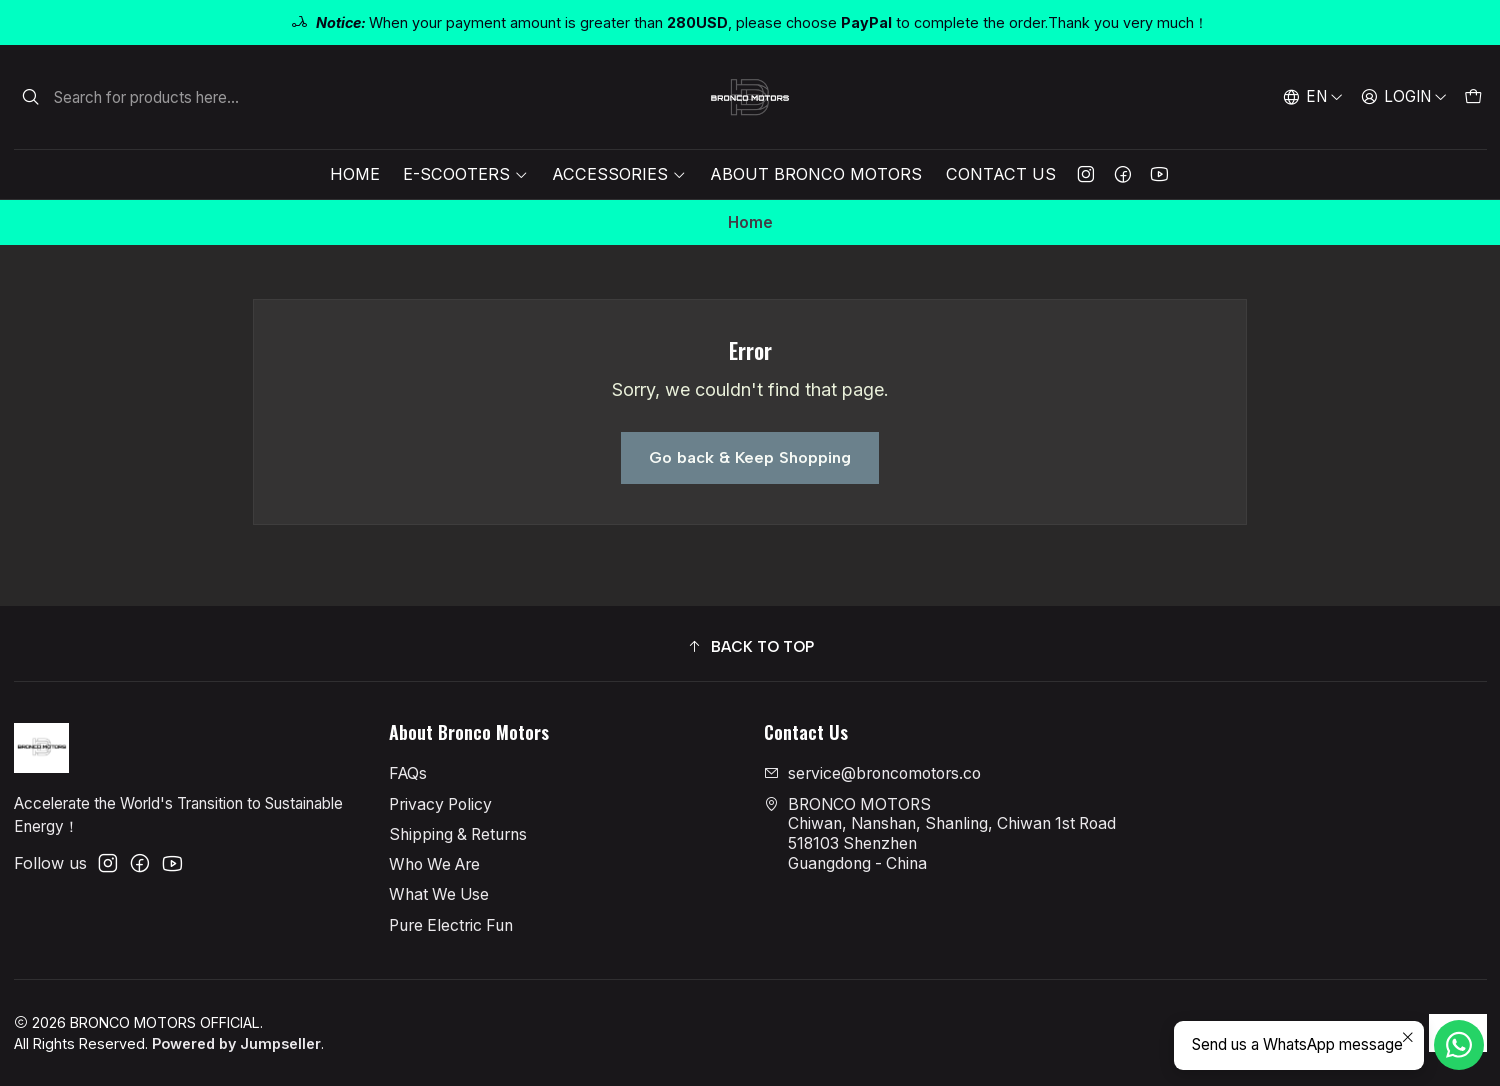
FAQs (408, 773)
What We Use (439, 894)
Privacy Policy (440, 804)
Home (355, 174)
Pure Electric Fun (451, 925)
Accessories (619, 174)
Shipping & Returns (458, 834)
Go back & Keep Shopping (750, 457)
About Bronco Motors (816, 174)
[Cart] (1472, 97)
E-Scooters (465, 174)
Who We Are (434, 864)
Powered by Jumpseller (236, 1043)
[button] (750, 646)
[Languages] (1313, 97)
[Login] (1403, 97)
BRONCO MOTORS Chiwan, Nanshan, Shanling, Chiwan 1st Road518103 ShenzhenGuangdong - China (940, 834)
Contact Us (1001, 174)
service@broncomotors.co (872, 773)
